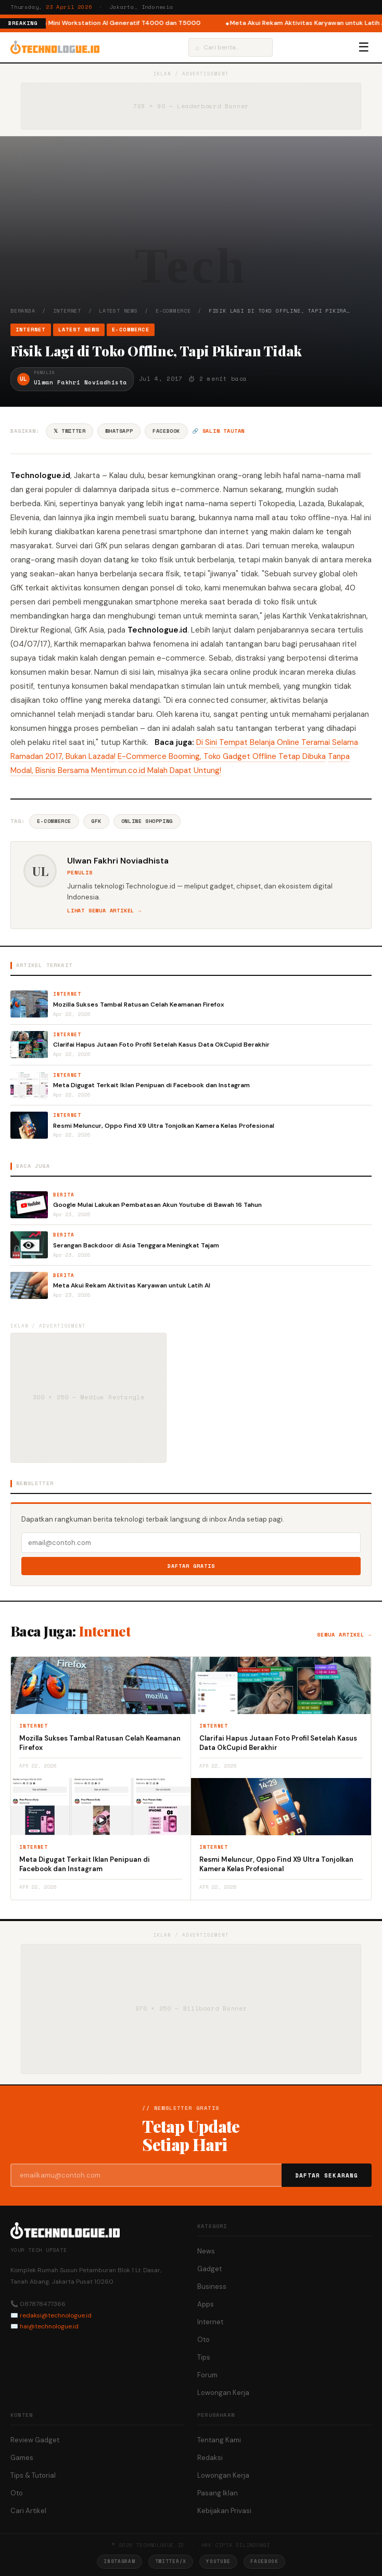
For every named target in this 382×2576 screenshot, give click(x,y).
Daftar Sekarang (327, 2175)
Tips (203, 2357)
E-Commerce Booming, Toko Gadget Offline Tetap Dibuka (222, 756)
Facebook (166, 431)
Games (21, 2457)
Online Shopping (147, 821)
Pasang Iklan (217, 2493)
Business (211, 2286)
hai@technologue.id (49, 2326)
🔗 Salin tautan (218, 431)
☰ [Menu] (364, 47)
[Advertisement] (191, 229)
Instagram (119, 2561)
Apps (205, 2304)
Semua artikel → (344, 1635)
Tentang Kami (219, 2440)
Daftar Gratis (191, 1566)
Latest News (118, 311)
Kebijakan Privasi (224, 2510)
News (206, 2251)
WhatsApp (119, 431)
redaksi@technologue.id (56, 2315)
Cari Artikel (28, 2510)
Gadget (209, 2268)
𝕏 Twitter (69, 431)
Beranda (22, 311)
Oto (203, 2339)
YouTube (218, 2561)
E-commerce (54, 821)
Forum (207, 2375)
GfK (96, 821)
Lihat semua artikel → (104, 911)
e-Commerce (173, 311)
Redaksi (210, 2457)
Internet (67, 311)
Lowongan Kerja (223, 2392)
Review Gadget (34, 2440)
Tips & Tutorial (33, 2475)
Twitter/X (170, 2561)
